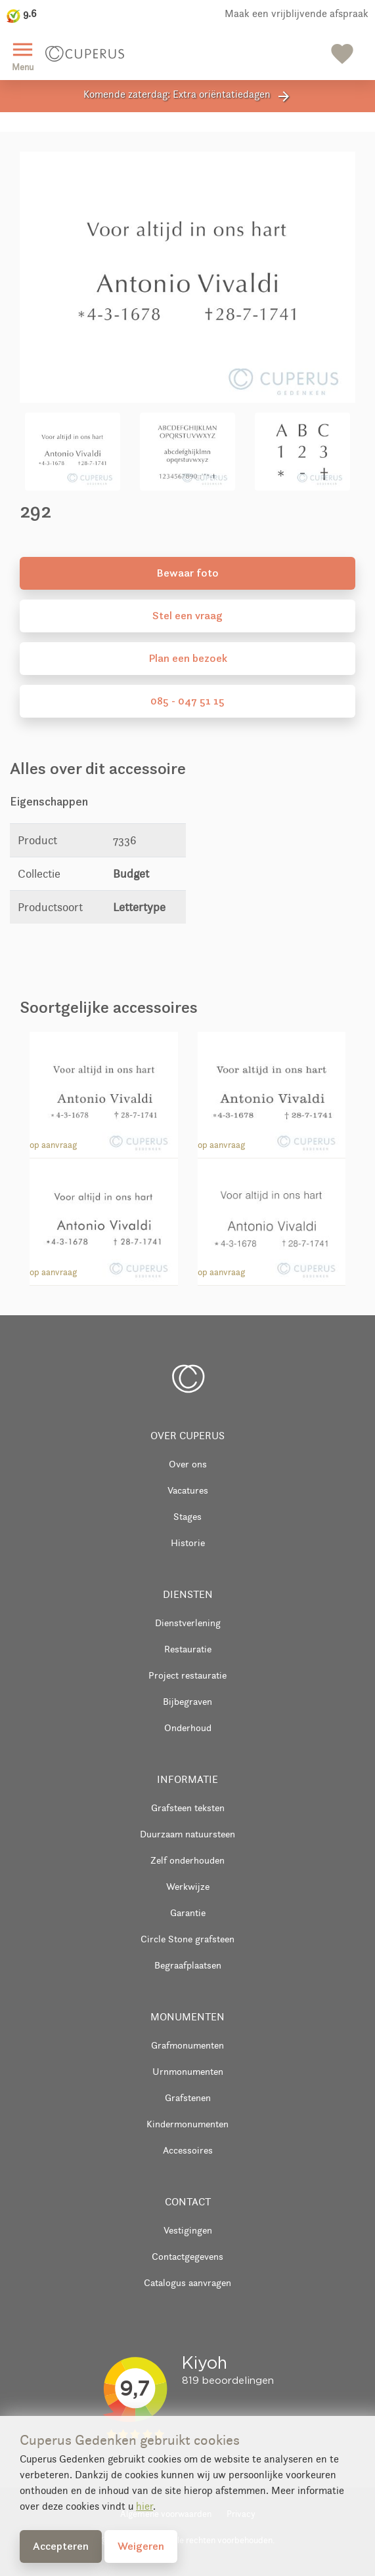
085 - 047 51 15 (187, 700)
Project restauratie (187, 1675)
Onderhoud (187, 1727)
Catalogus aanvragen (187, 2282)
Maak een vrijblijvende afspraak (296, 13)
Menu (22, 55)
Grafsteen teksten (188, 1807)
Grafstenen (188, 2097)
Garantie (188, 1912)
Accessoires (188, 2150)
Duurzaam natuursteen (187, 1834)
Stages (187, 1516)
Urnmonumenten (187, 2071)
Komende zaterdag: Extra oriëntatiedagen (187, 96)
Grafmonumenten (187, 2045)
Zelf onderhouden (187, 1860)
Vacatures (187, 1490)
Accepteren (61, 2546)
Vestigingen (188, 2230)
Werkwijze (188, 1886)
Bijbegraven (187, 1701)
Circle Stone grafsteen (187, 1938)
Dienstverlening (188, 1622)
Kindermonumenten (187, 2123)
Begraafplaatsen (187, 1965)
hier (144, 2506)
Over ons (188, 1464)
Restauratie (187, 1649)
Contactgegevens (187, 2256)
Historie (188, 1542)
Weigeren (141, 2546)
